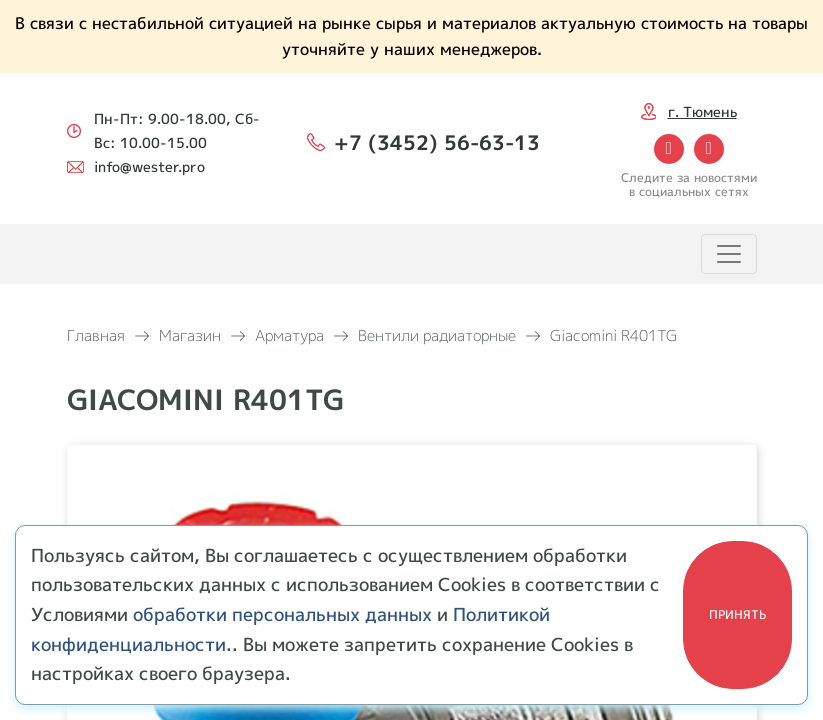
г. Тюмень (702, 111)
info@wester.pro (149, 166)
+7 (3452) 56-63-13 (437, 142)
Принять (737, 614)
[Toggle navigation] (729, 254)
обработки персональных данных (282, 614)
